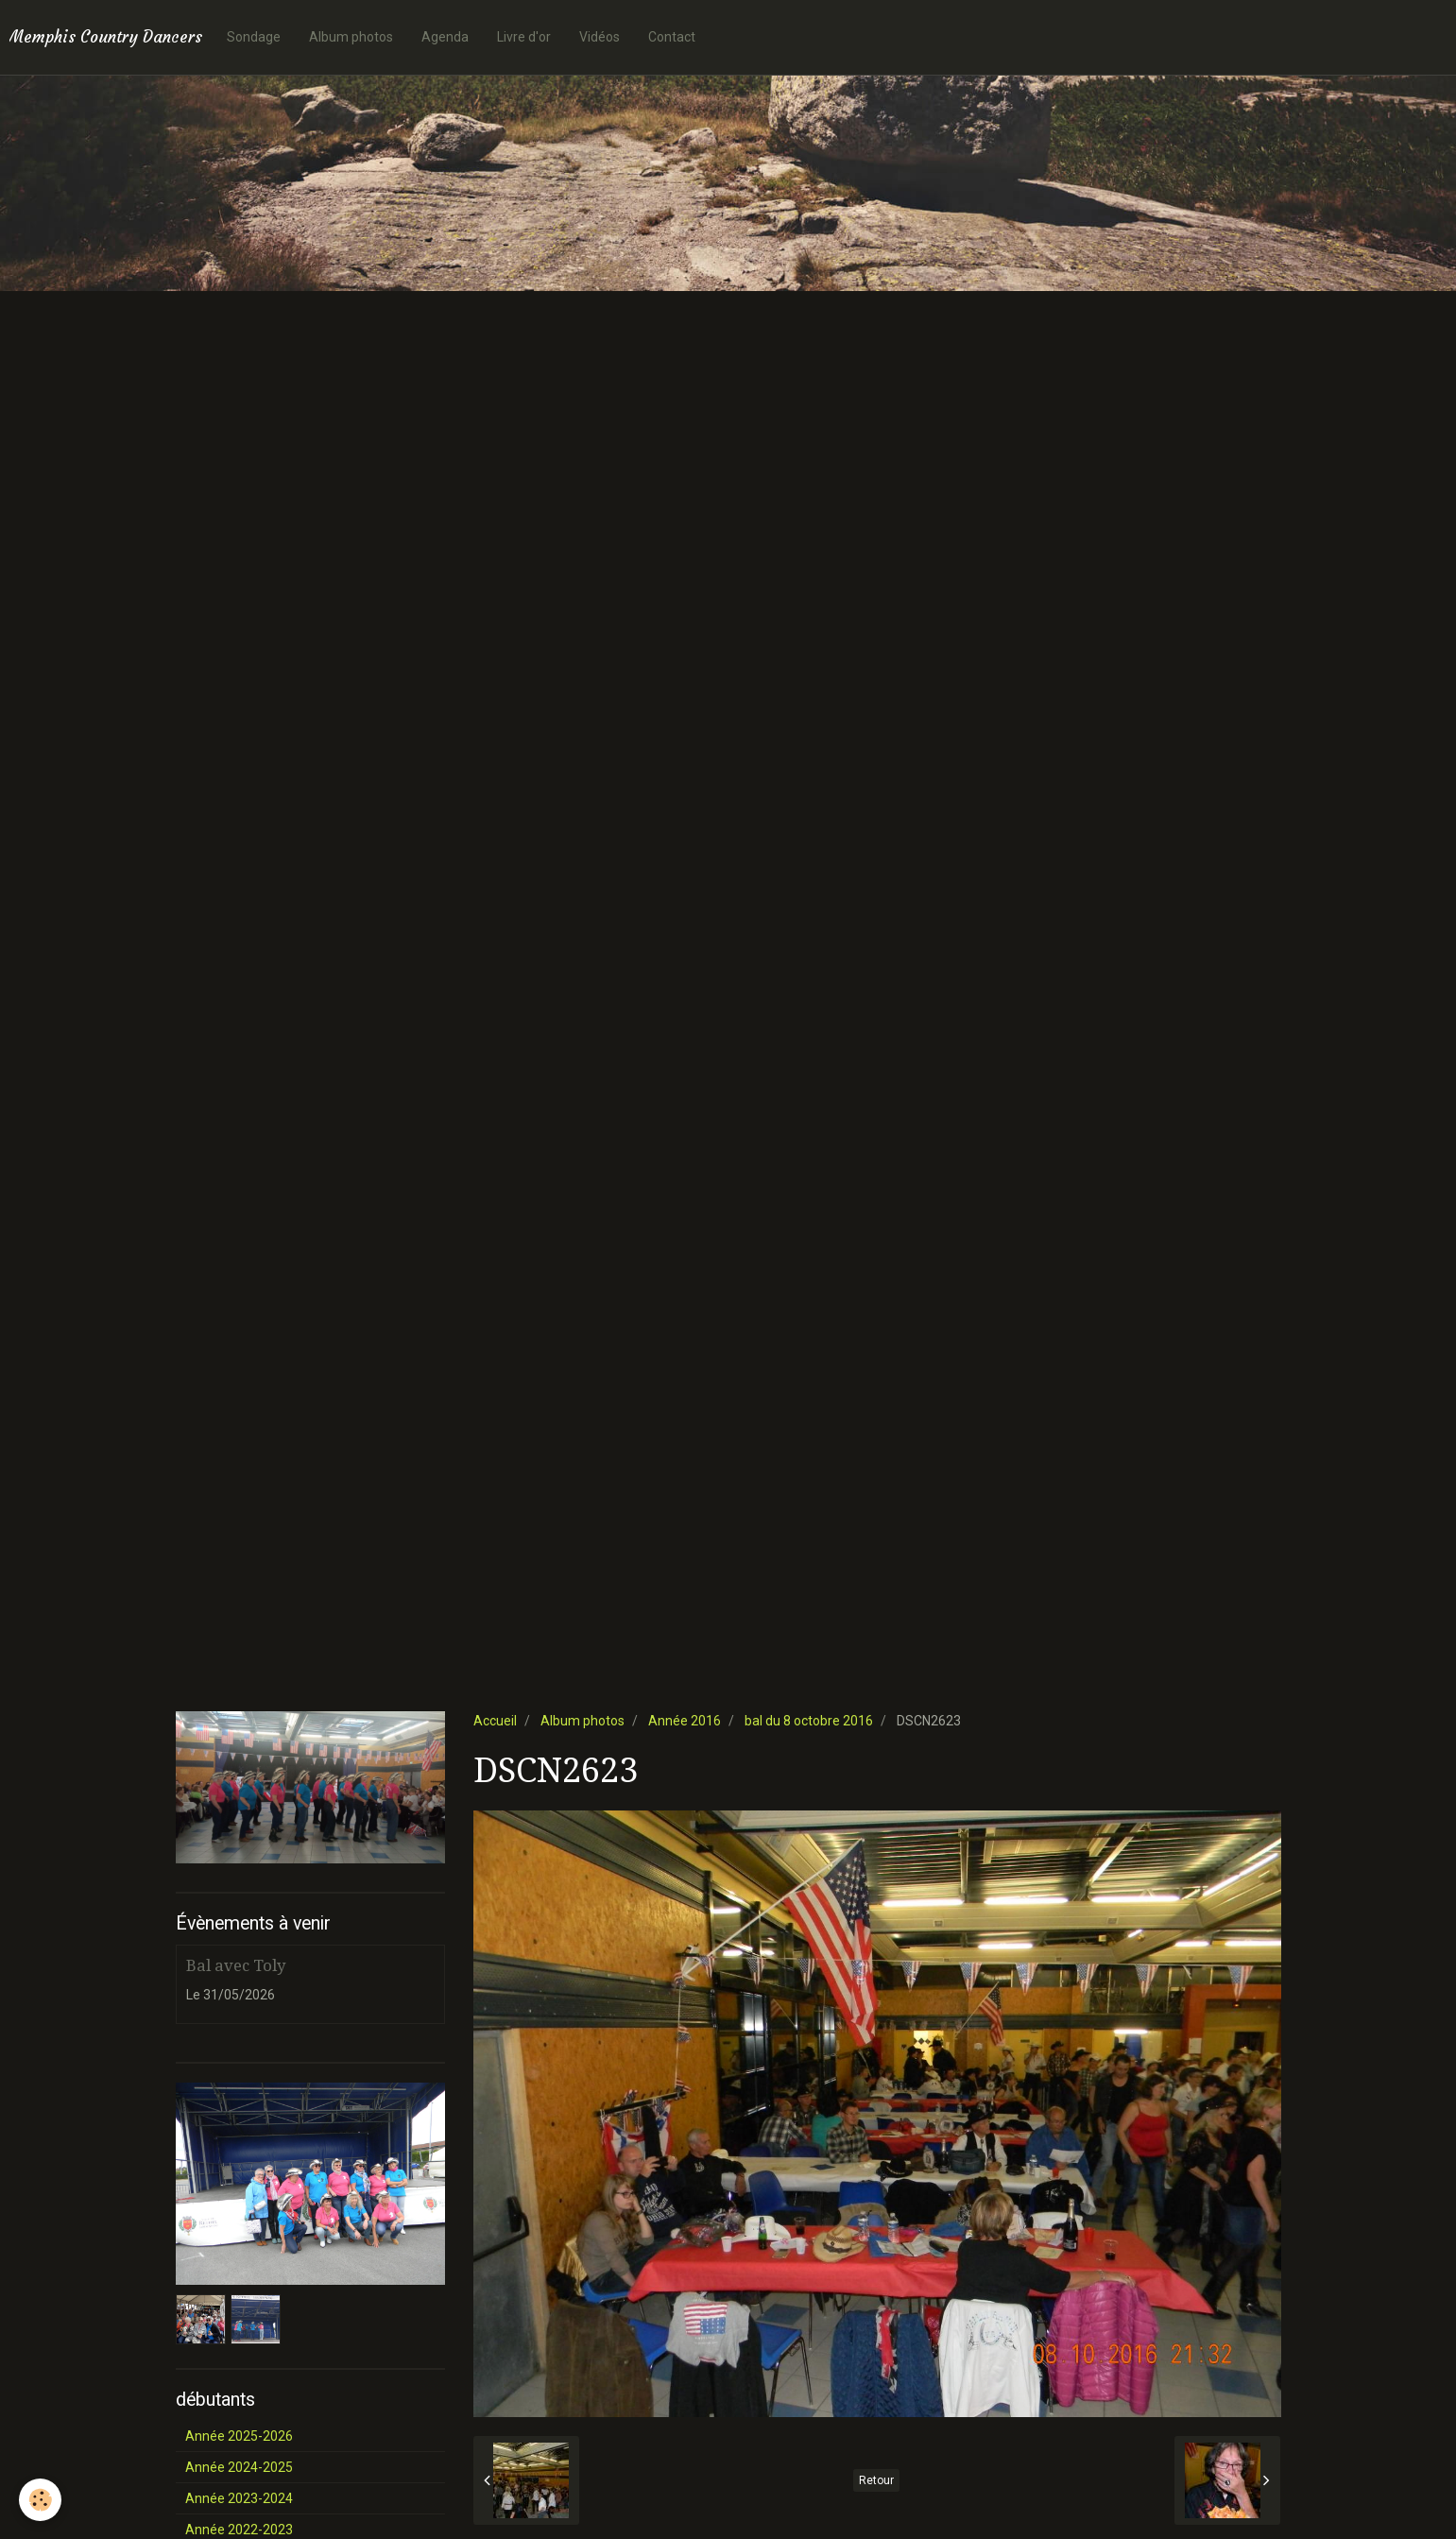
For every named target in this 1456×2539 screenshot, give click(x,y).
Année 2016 (684, 1720)
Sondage (254, 36)
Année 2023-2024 (239, 2498)
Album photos (351, 36)
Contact (671, 36)
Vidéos (599, 36)
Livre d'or (524, 36)
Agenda (445, 36)
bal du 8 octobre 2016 (809, 1720)
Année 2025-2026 (239, 2436)
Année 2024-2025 (239, 2467)
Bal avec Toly (235, 1965)
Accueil (495, 1720)
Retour (876, 2480)
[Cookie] (40, 2500)
